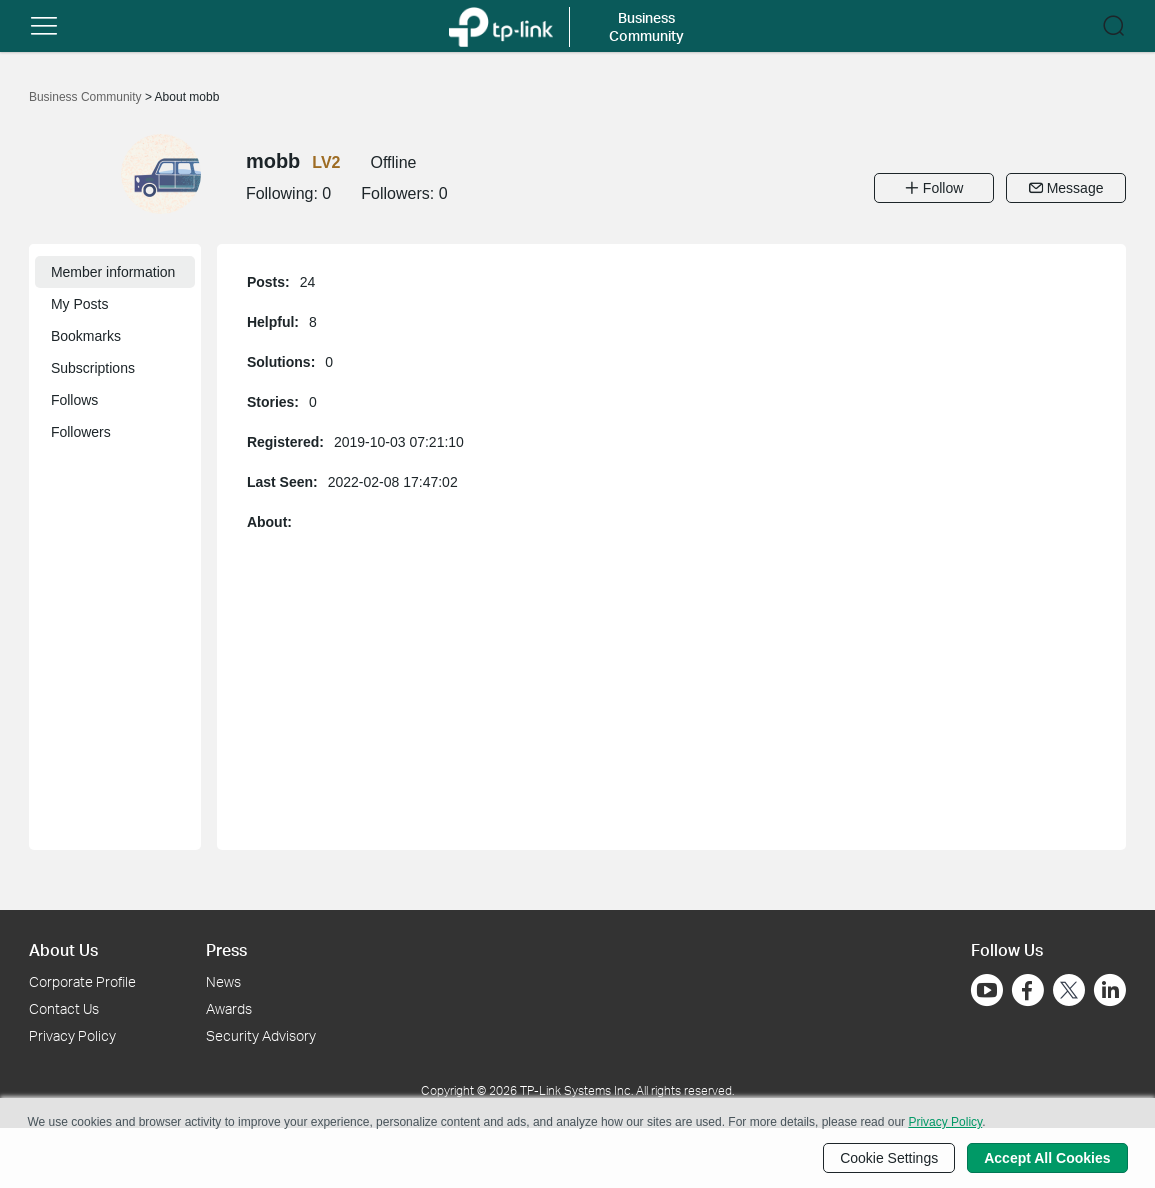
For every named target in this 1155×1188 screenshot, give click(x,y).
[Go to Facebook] (1028, 990)
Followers (81, 432)
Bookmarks (86, 336)
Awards (229, 1008)
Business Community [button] (646, 26)
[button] (44, 26)
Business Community (87, 97)
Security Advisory (261, 1035)
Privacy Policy (72, 1035)
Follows (74, 400)
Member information (113, 272)
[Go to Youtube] (987, 990)
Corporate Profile (82, 981)
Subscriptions (93, 368)
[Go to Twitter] (1069, 992)
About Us (63, 949)
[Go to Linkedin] (1110, 990)
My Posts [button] (80, 304)
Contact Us (64, 1008)
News (223, 981)
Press (226, 949)
